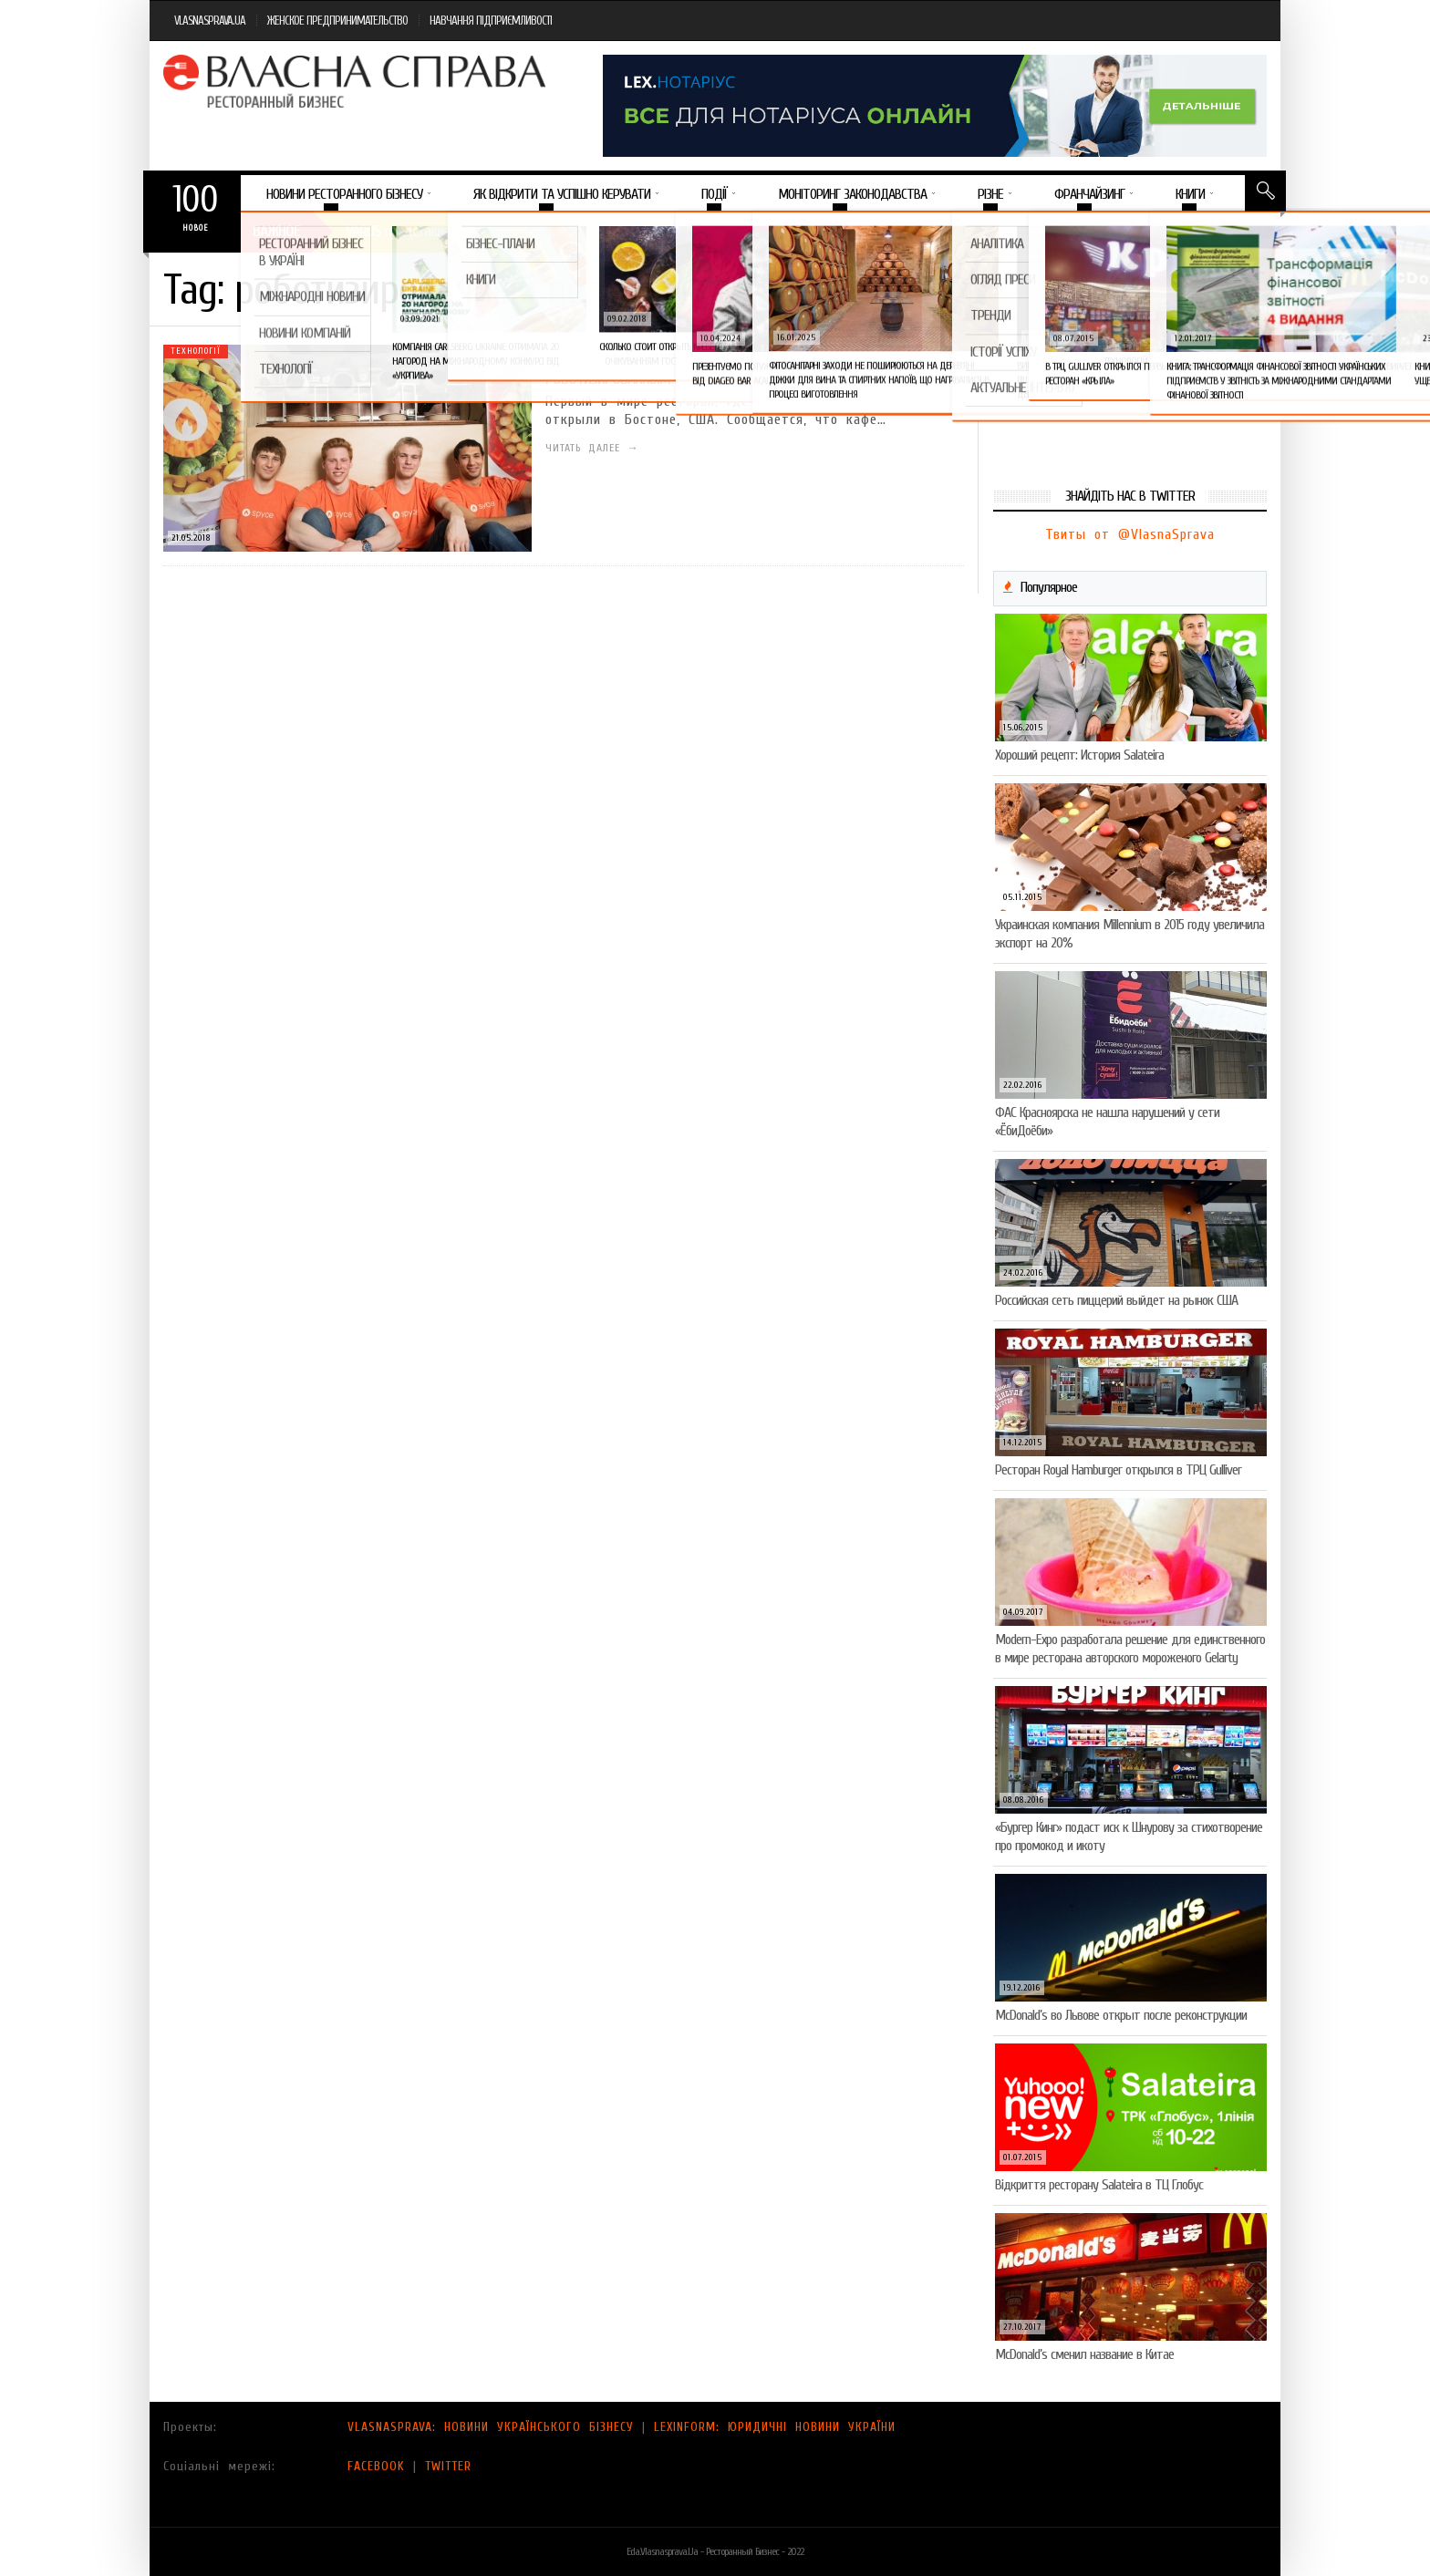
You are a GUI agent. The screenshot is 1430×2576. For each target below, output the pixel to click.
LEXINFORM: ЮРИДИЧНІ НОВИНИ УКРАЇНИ (775, 2427)
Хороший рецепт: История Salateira (1079, 755)
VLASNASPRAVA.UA (209, 20)
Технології (196, 351)
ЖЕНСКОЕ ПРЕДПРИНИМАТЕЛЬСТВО (337, 20)
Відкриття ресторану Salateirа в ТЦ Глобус (1099, 2185)
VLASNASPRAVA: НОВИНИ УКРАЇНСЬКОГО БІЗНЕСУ (490, 2427)
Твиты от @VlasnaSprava (1130, 534)
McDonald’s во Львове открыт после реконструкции (1121, 2015)
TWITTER (448, 2466)
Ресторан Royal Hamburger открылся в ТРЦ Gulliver (1118, 1470)
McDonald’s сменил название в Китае (1084, 2354)
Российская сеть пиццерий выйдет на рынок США (1116, 1300)
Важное (276, 231)
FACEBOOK (376, 2466)
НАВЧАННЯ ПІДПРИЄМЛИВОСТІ (491, 20)
